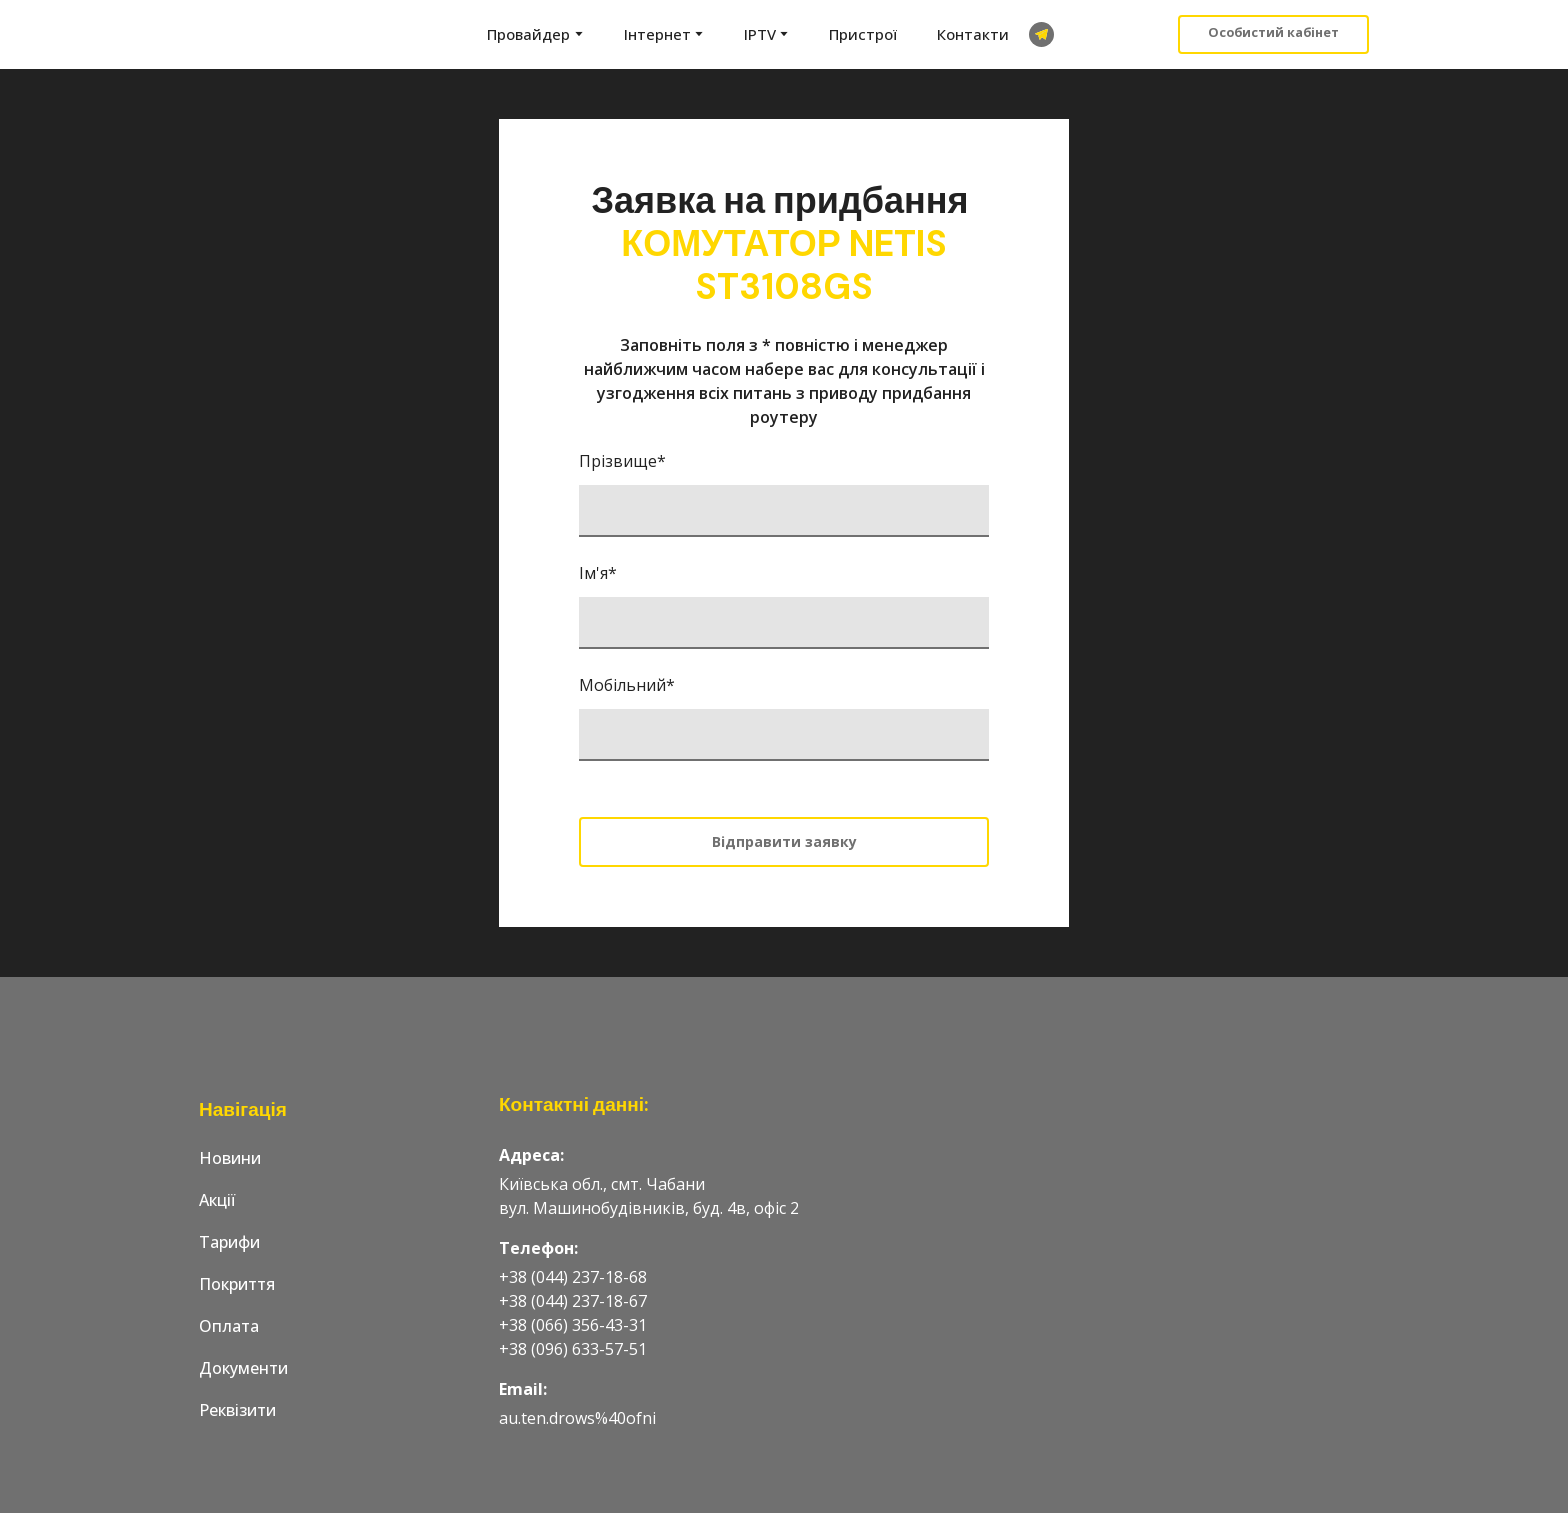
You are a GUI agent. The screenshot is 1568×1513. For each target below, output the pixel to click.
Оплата (229, 1326)
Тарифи (229, 1242)
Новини (230, 1158)
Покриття (237, 1284)
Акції (217, 1200)
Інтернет (657, 34)
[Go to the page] (277, 34)
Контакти (973, 34)
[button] (1041, 34)
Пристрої (863, 34)
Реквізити (237, 1410)
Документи (243, 1368)
